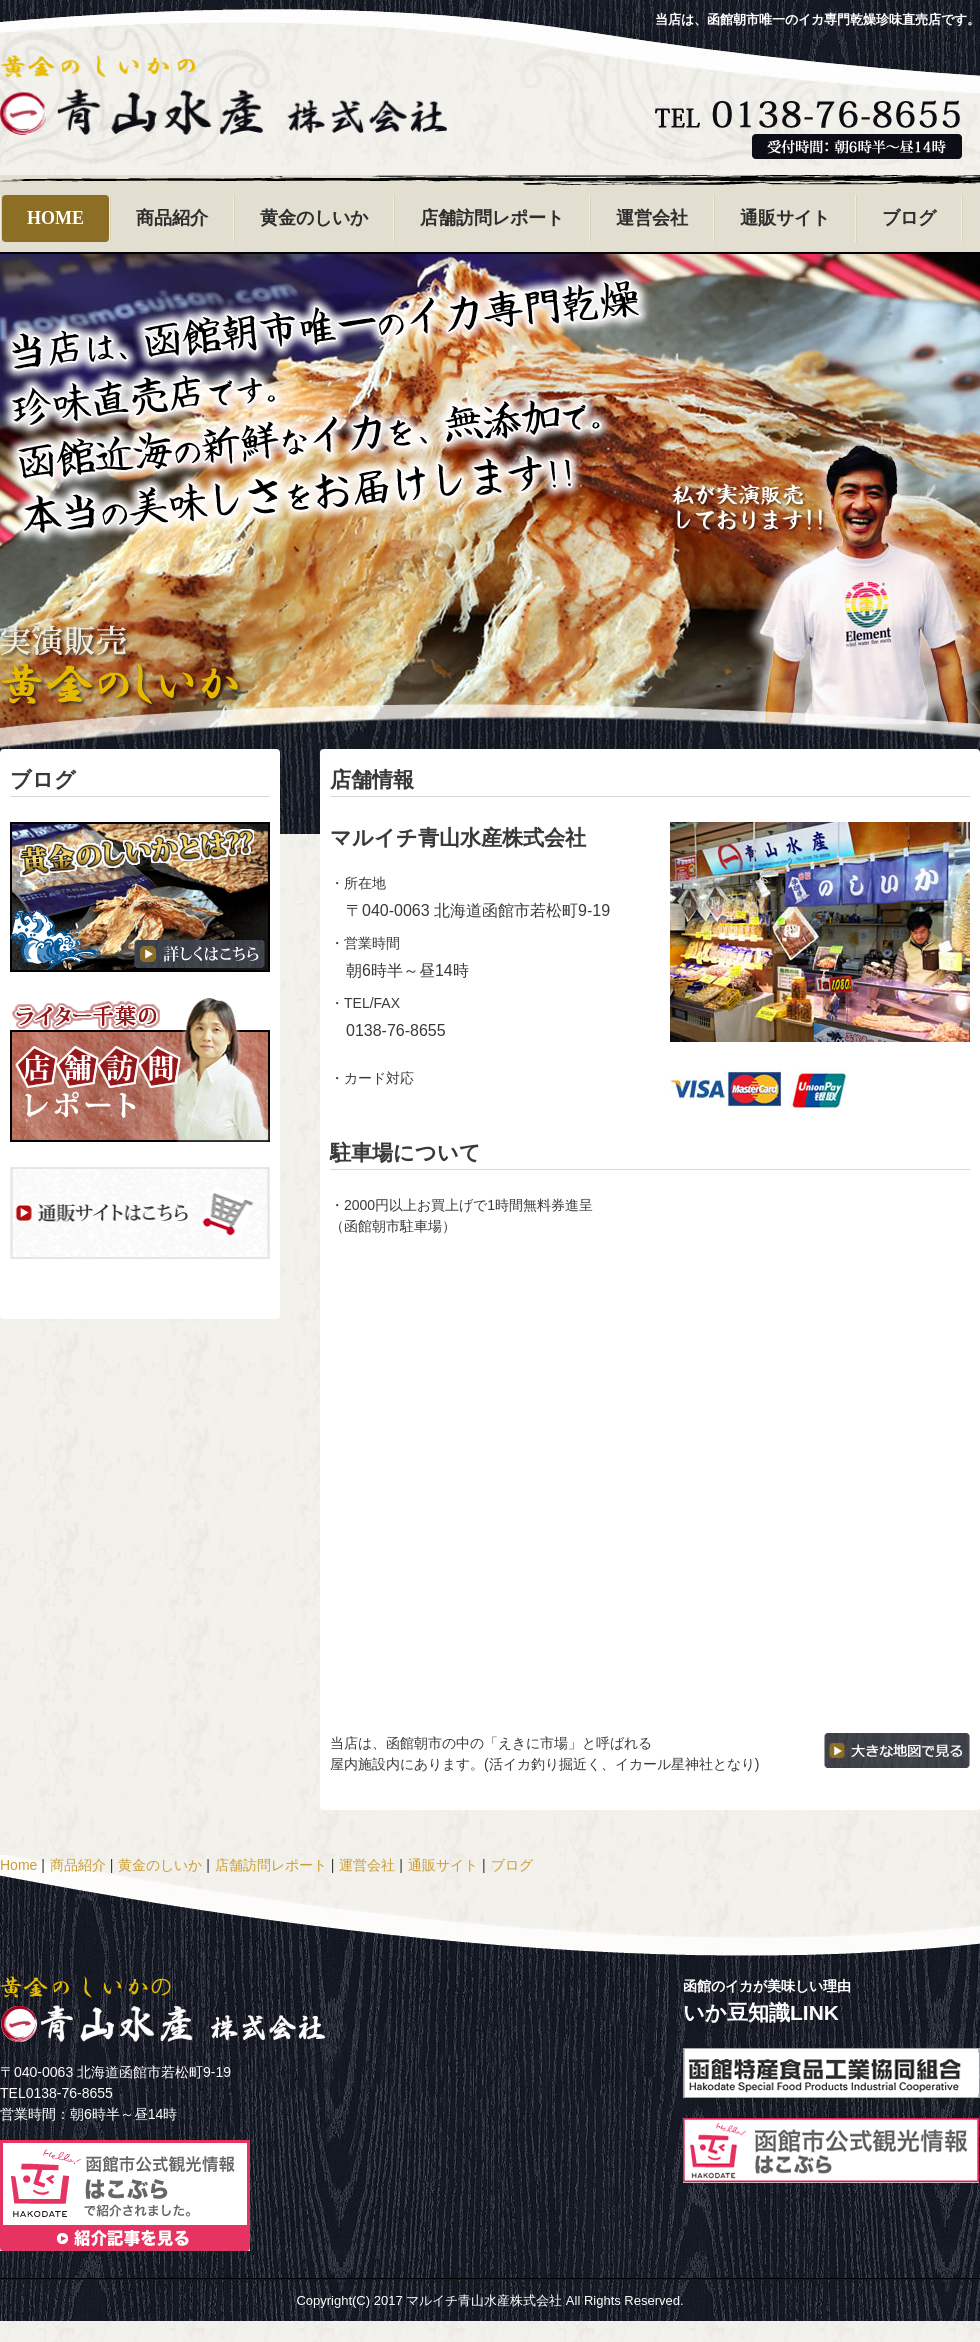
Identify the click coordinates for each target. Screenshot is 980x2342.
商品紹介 (172, 218)
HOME (55, 218)
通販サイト (785, 218)
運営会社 (652, 218)
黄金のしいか (314, 218)
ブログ (909, 218)
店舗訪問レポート (492, 218)
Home (18, 1865)
